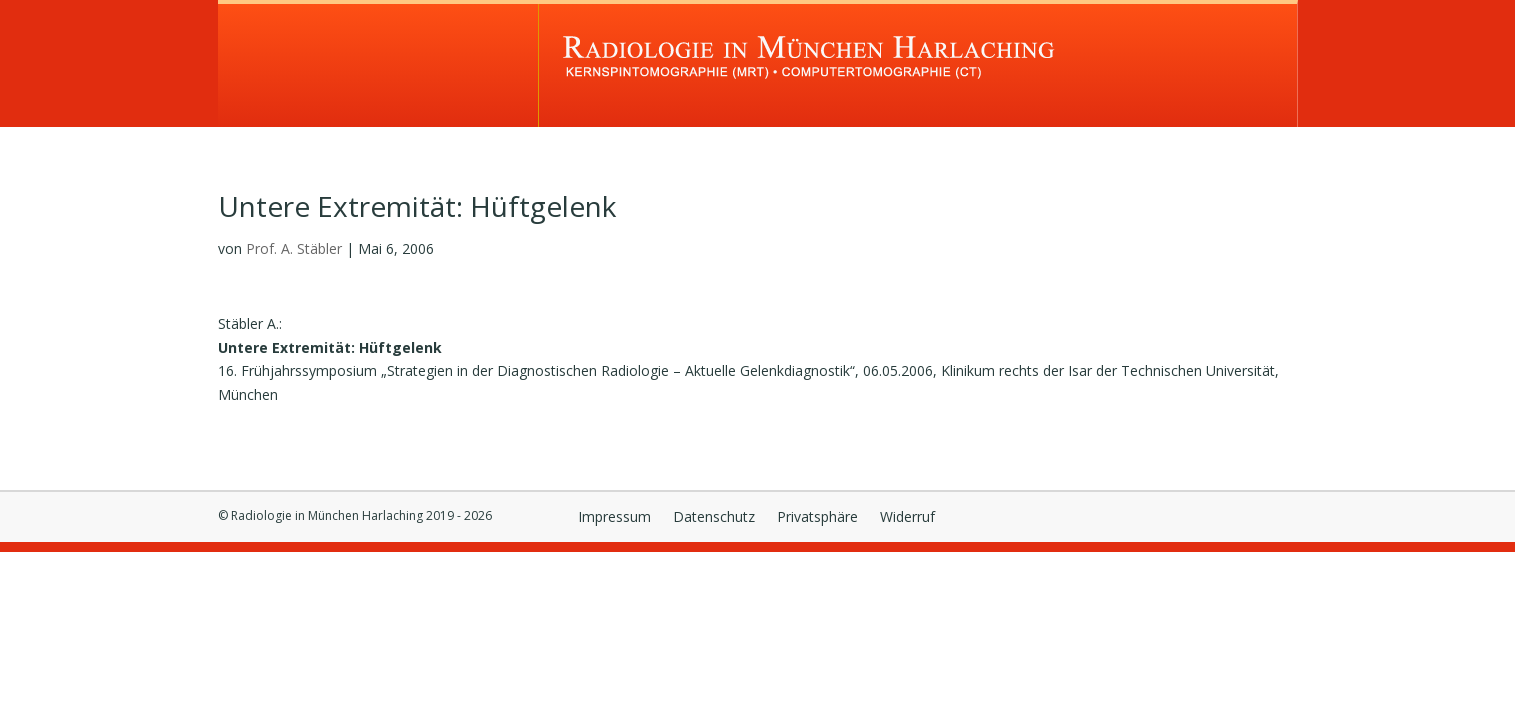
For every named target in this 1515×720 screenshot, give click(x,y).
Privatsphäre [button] (817, 518)
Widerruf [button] (907, 518)
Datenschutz (714, 518)
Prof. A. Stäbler (294, 248)
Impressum (614, 518)
